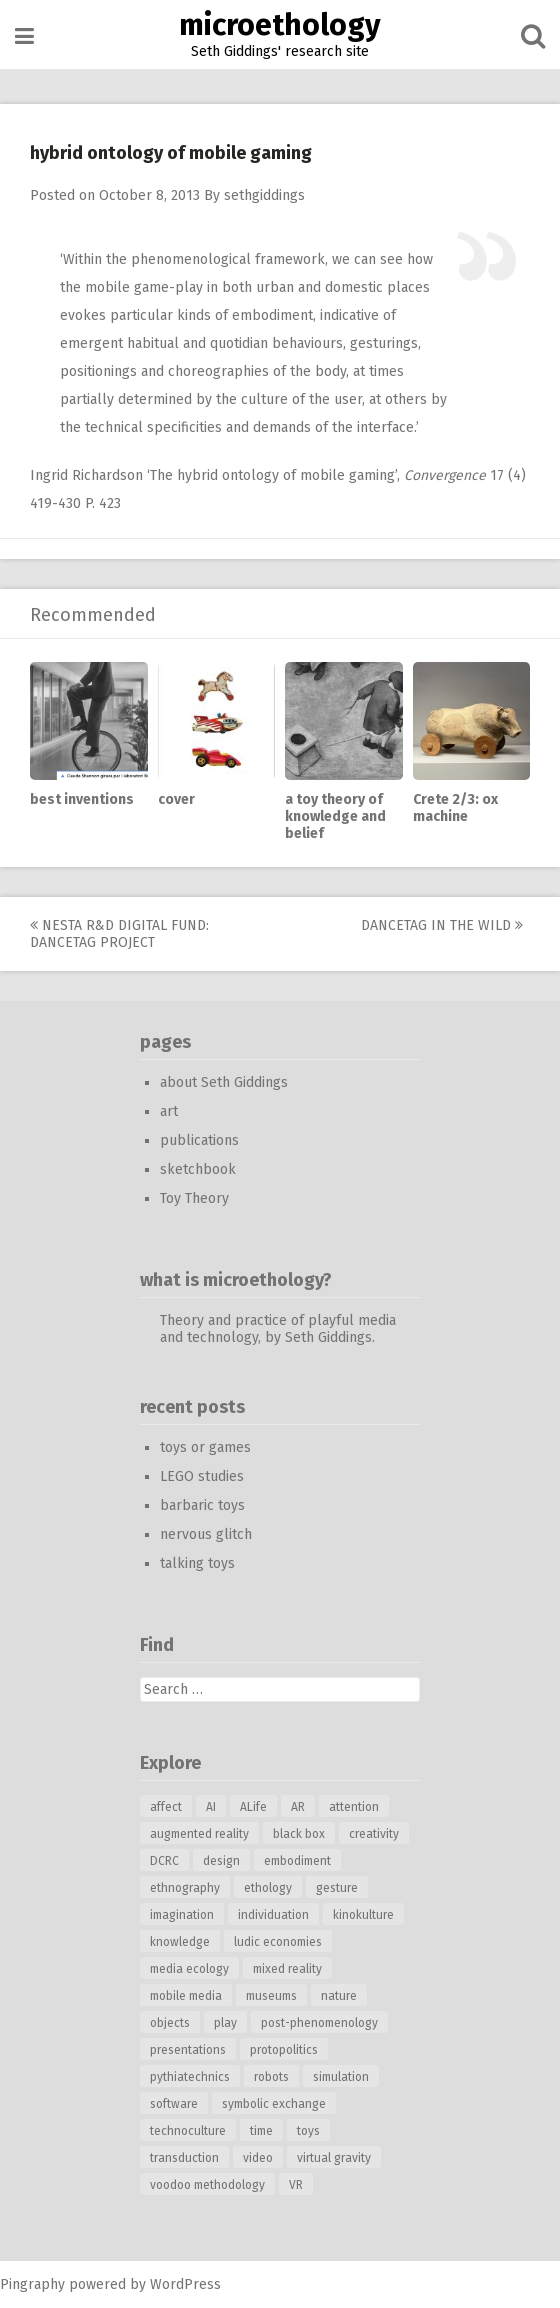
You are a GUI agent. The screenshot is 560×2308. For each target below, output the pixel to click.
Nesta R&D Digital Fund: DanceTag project (119, 934)
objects (170, 2023)
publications (199, 1140)
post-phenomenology (319, 2023)
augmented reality (199, 1834)
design (221, 1861)
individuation (273, 1915)
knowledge (180, 1942)
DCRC (164, 1861)
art (169, 1111)
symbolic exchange (274, 2104)
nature (339, 1996)
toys (308, 2131)
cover (176, 799)
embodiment (297, 1861)
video (258, 2158)
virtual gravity (334, 2158)
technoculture (188, 2131)
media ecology (189, 1969)
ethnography (185, 1888)
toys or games (205, 1447)
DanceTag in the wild (442, 925)
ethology (268, 1888)
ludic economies (278, 1942)
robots (271, 2077)
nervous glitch (206, 1534)
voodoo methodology (207, 2185)
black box (299, 1834)
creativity (374, 1834)
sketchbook (198, 1169)
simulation (341, 2077)
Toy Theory (194, 1198)
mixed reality (287, 1969)
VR (296, 2185)
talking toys (197, 1563)
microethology (280, 25)
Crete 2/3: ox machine (455, 808)
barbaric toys (202, 1505)
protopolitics (284, 2050)
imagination (182, 1915)
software (174, 2104)
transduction (184, 2158)
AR (298, 1807)
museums (271, 1996)
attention (354, 1807)
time (261, 2131)
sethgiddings (264, 195)
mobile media (186, 1996)
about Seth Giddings (224, 1082)
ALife (253, 1807)
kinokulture (363, 1915)
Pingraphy (32, 2284)
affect (166, 1807)
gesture (337, 1888)
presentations (188, 2050)
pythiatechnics (190, 2077)
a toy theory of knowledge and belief (335, 816)
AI (211, 1807)
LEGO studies (202, 1476)
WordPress (185, 2284)
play (225, 2023)
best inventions (82, 799)
